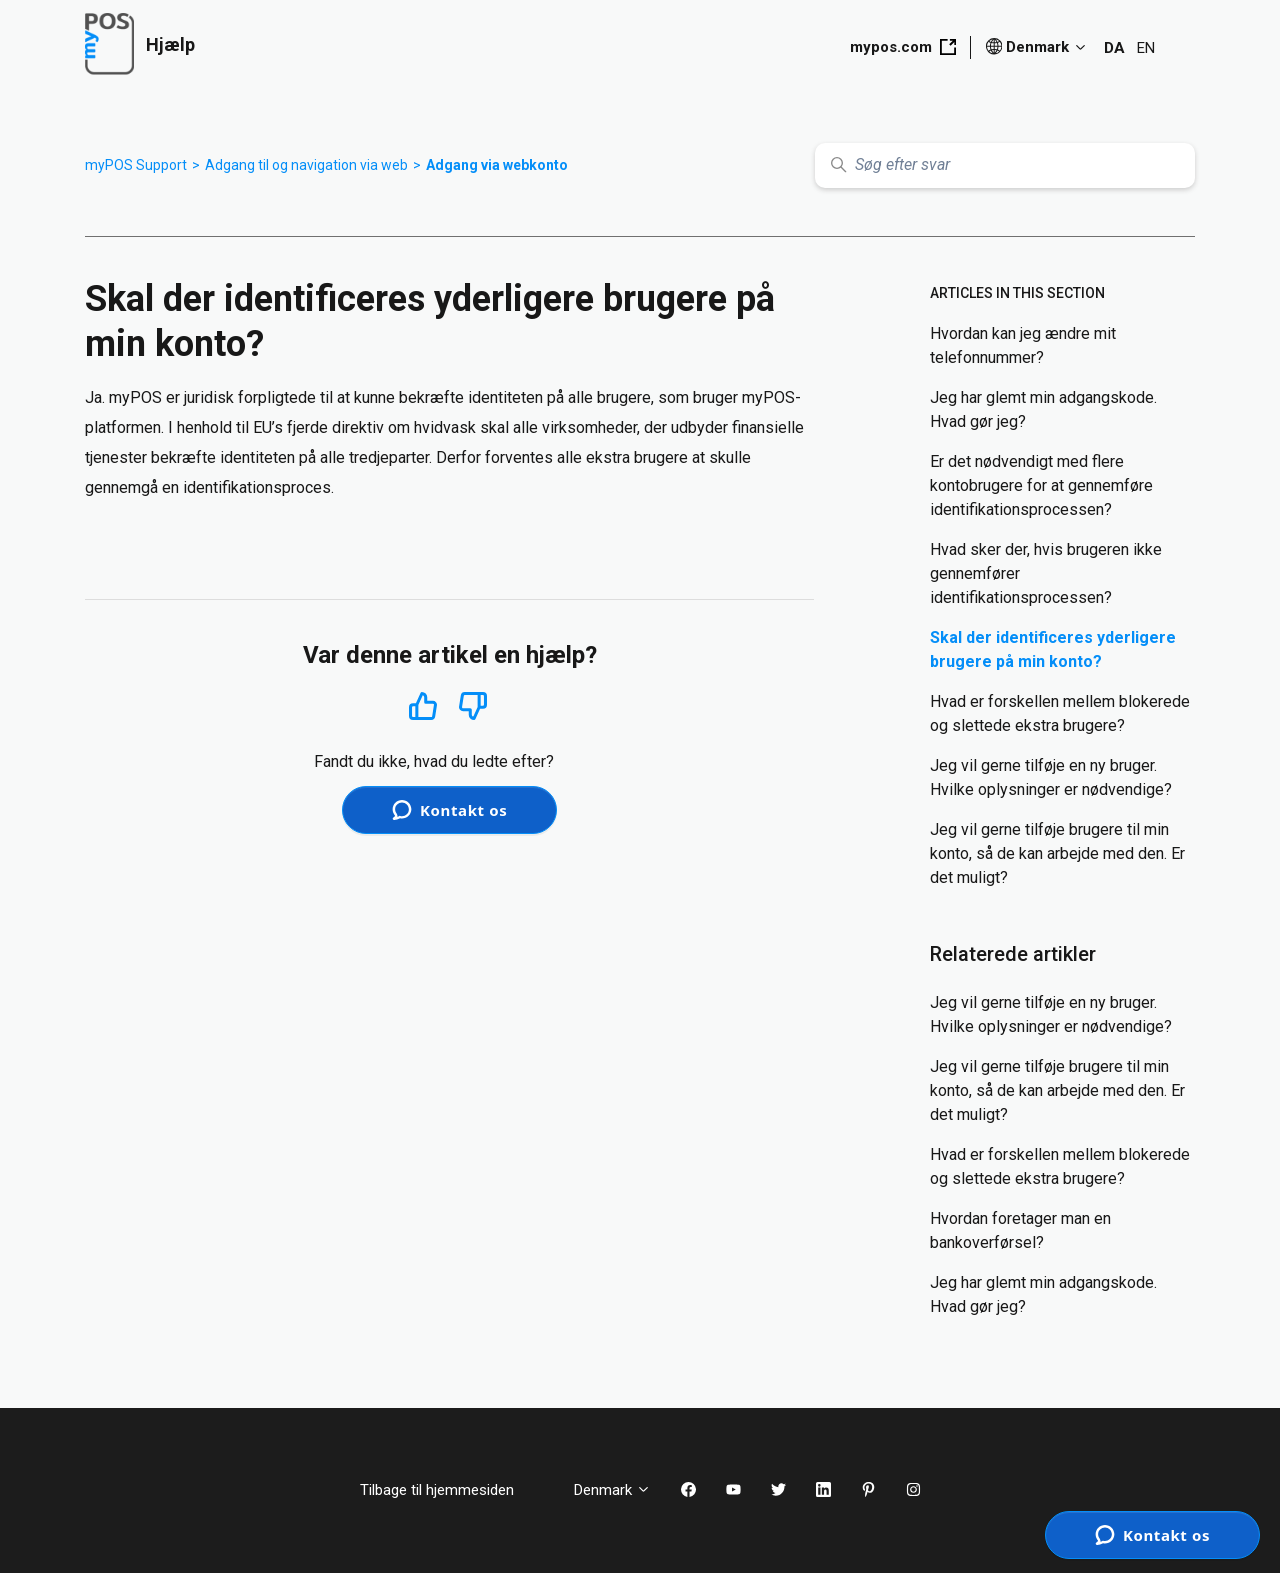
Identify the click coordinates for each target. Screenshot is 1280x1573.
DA (1114, 48)
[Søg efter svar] (1005, 165)
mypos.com (903, 47)
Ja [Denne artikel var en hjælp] (422, 705)
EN (1146, 48)
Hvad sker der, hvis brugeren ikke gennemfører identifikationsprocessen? (1046, 573)
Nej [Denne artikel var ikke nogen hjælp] (473, 706)
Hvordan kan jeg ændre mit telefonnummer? (1023, 345)
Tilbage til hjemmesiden (452, 1490)
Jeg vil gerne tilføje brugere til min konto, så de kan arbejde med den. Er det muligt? (1057, 853)
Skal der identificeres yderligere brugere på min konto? (1053, 649)
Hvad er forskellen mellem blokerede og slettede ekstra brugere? (1060, 713)
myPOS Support (136, 165)
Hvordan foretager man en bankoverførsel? (1020, 1230)
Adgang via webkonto (497, 165)
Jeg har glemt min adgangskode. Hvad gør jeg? (1043, 409)
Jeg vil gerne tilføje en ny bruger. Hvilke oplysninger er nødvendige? (1051, 777)
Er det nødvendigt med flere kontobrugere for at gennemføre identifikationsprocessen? (1041, 485)
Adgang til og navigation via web (306, 165)
